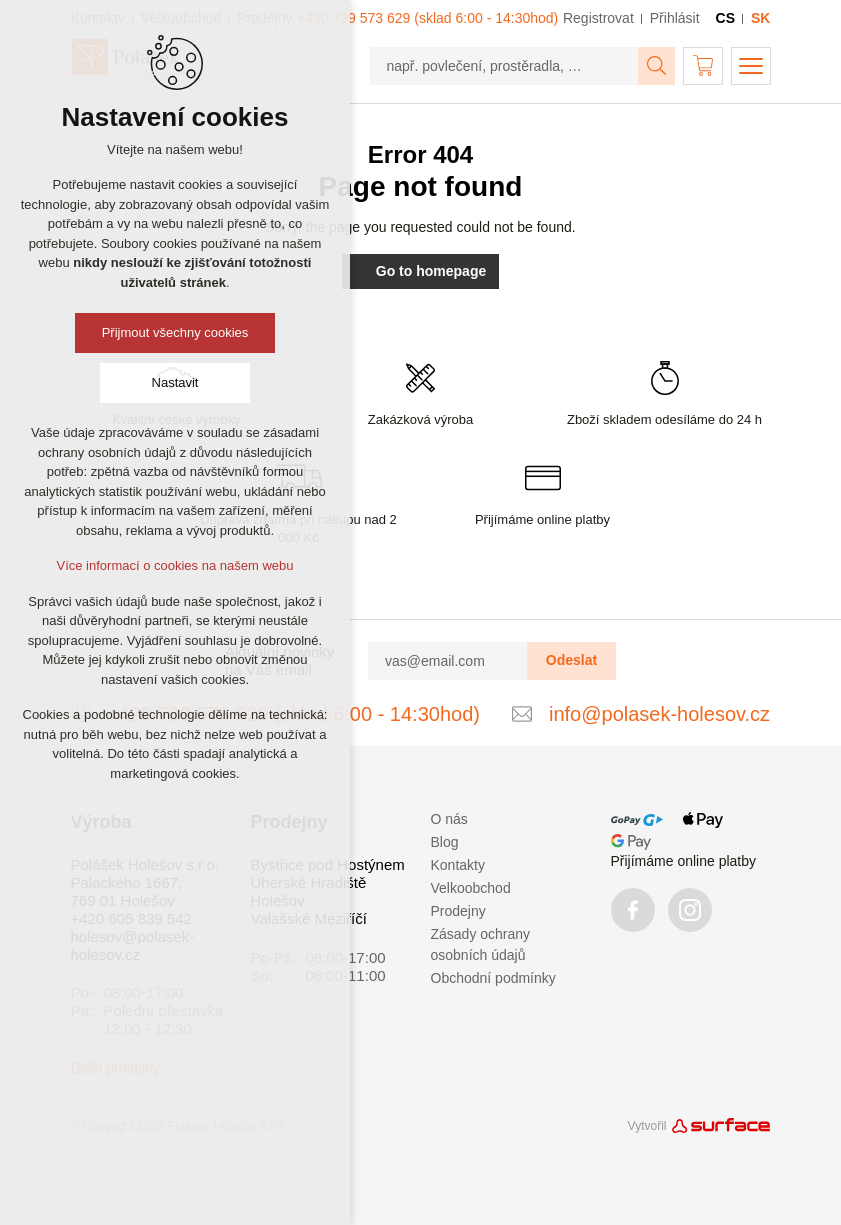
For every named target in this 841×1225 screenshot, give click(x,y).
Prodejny (458, 911)
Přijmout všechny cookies (175, 332)
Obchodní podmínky (493, 978)
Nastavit (175, 382)
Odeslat (571, 660)
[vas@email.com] (448, 661)
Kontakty (458, 865)
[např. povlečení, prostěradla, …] (504, 66)
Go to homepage (420, 271)
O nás (449, 819)
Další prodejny (116, 1068)
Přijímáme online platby (684, 861)
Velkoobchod (471, 888)
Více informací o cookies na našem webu (174, 565)
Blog (445, 842)
